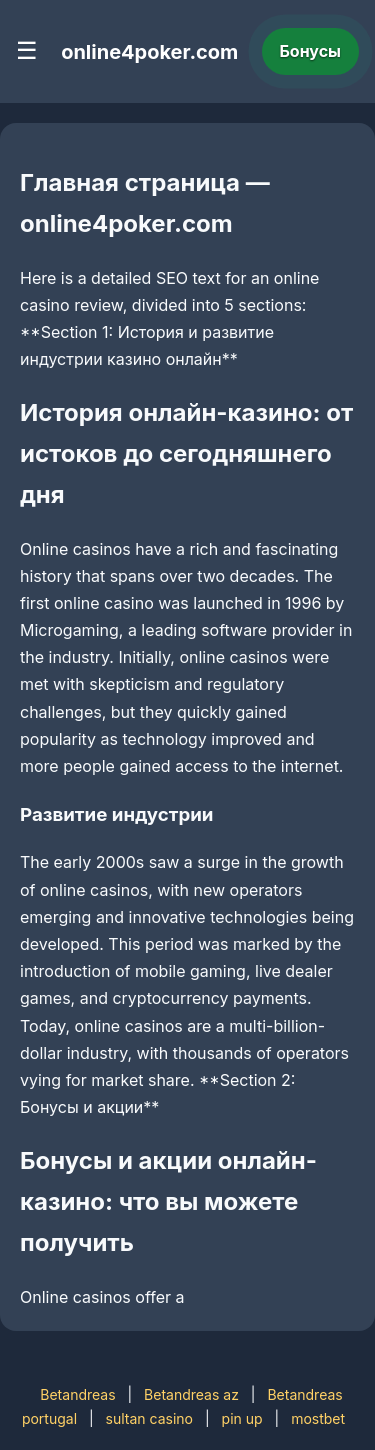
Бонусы (311, 51)
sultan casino (149, 1418)
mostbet (318, 1418)
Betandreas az (191, 1394)
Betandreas (77, 1394)
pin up (242, 1418)
